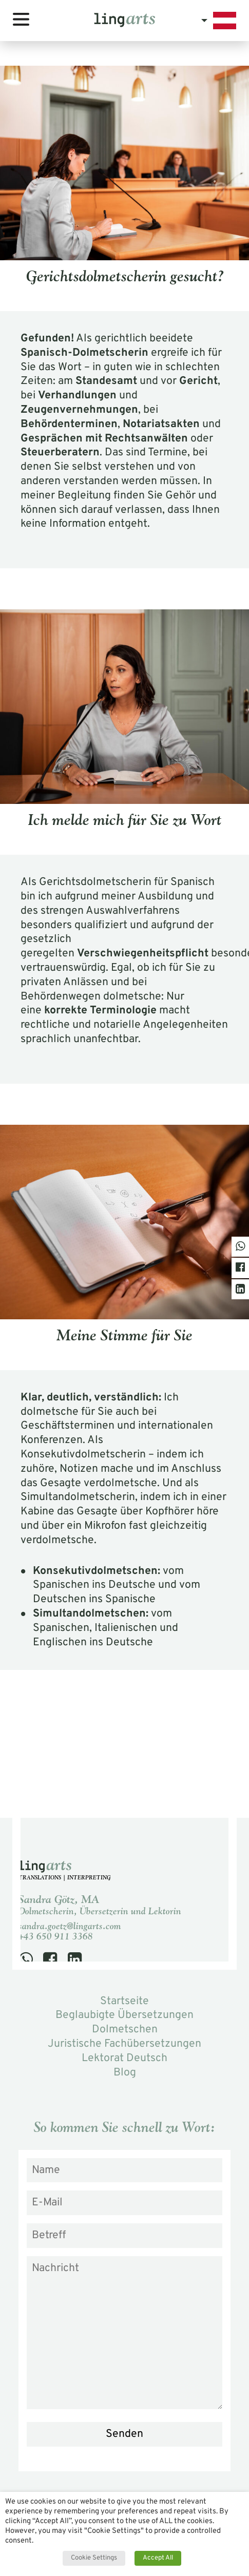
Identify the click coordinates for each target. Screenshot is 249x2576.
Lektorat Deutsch (124, 2058)
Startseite (124, 2001)
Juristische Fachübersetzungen (124, 2044)
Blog (124, 2073)
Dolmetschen (125, 2029)
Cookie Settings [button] (94, 2558)
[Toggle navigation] (21, 19)
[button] (219, 20)
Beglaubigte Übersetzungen (124, 2015)
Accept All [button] (158, 2558)
